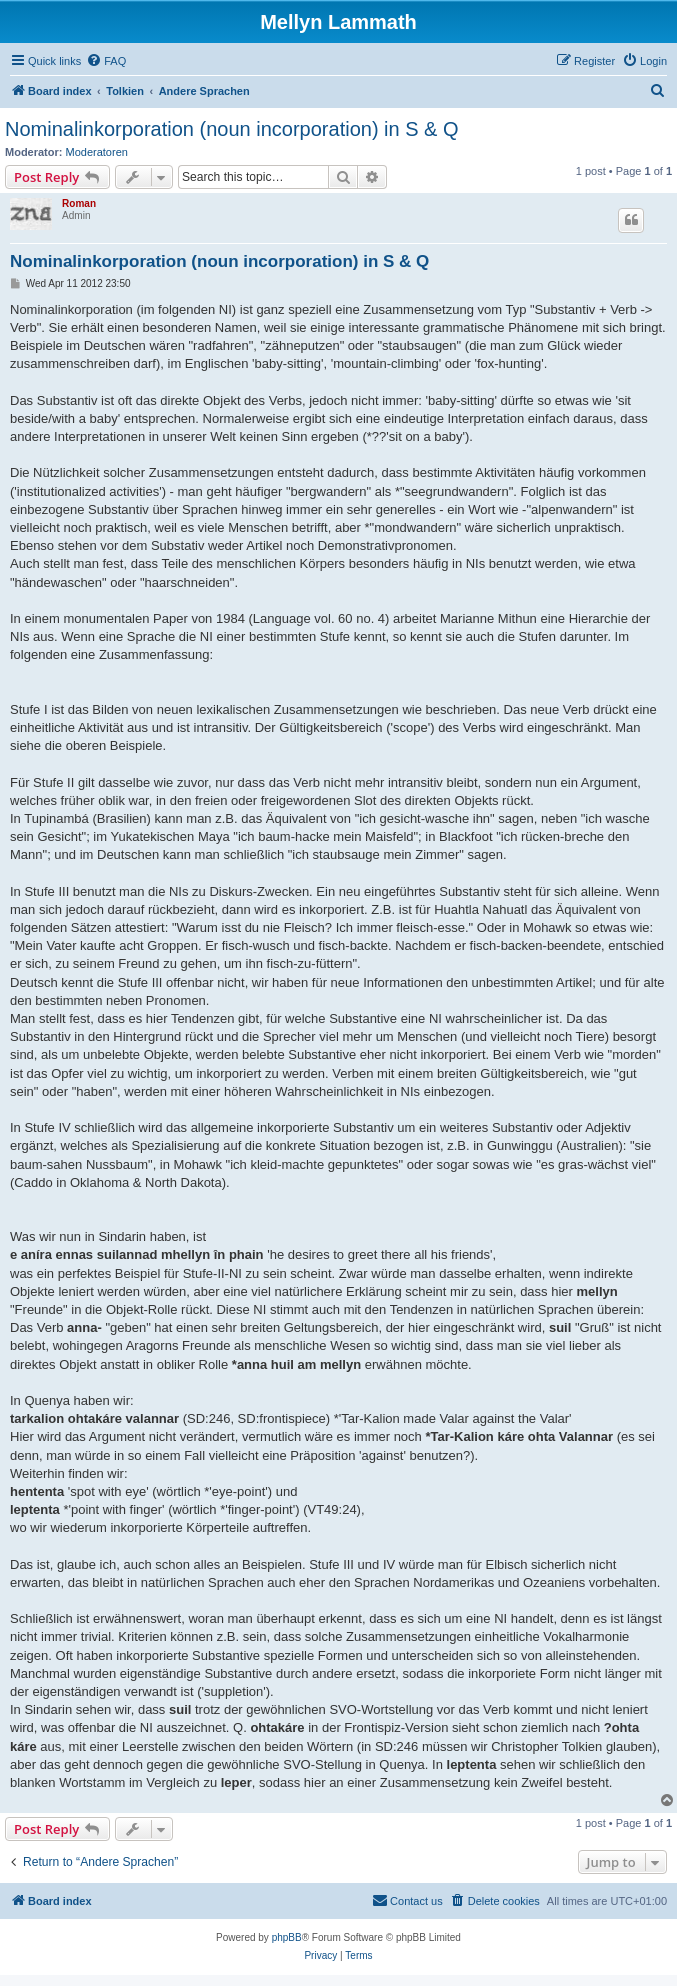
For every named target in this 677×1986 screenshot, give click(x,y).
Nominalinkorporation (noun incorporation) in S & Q (232, 129)
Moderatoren (97, 152)
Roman (79, 203)
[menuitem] (106, 61)
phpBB (287, 1937)
